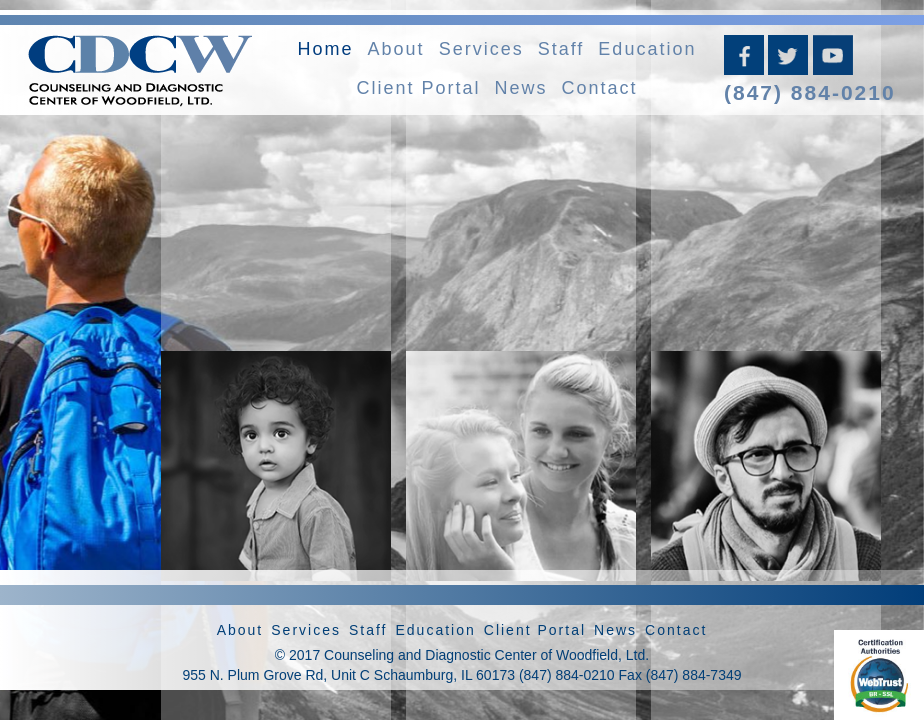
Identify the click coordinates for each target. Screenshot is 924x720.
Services (481, 49)
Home (326, 49)
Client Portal (418, 88)
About (396, 49)
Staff (561, 49)
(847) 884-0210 (810, 92)
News (520, 88)
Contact (600, 88)
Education (647, 49)
